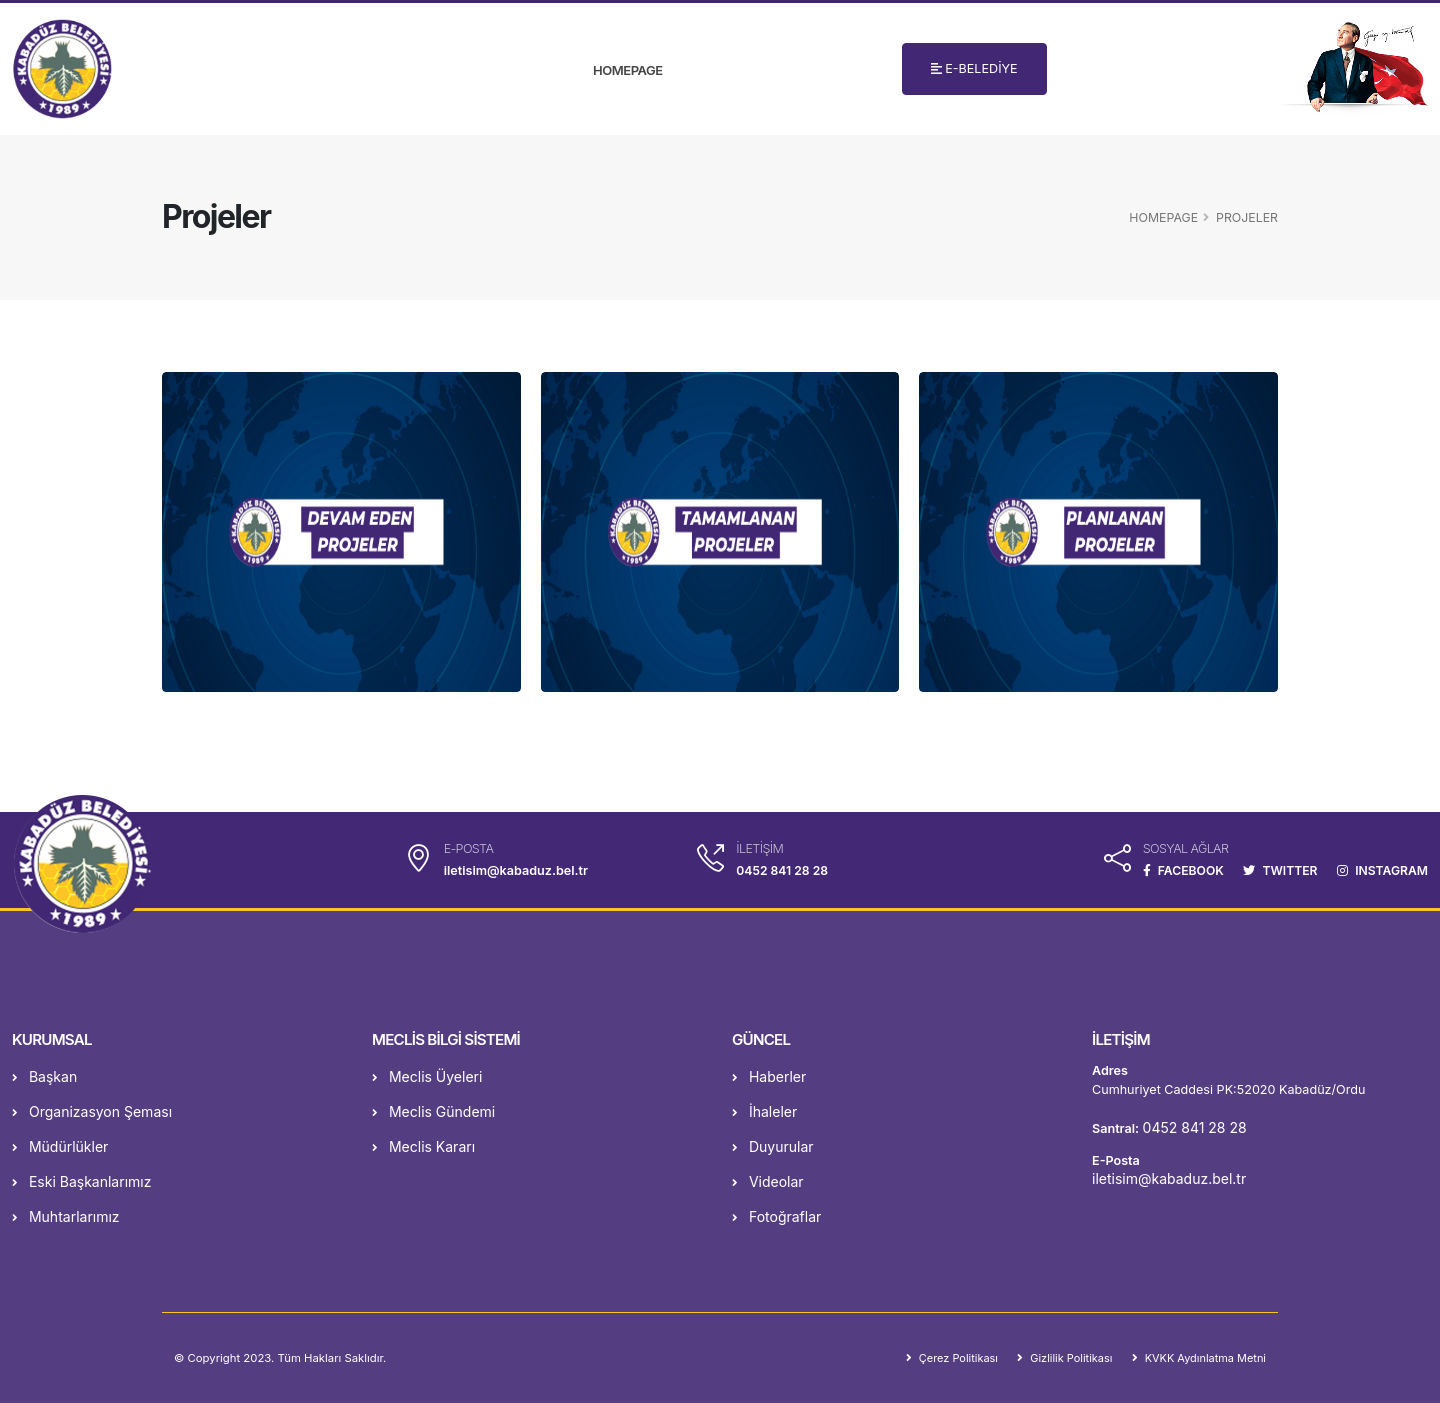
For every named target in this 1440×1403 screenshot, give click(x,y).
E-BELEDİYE (974, 68)
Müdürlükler (60, 1146)
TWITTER (1276, 870)
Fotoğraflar (776, 1216)
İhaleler (764, 1111)
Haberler (769, 1076)
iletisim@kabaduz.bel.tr (1169, 1178)
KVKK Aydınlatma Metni (1201, 1358)
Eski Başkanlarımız (81, 1181)
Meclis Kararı (423, 1146)
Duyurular (773, 1146)
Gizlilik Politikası (1064, 1358)
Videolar (768, 1181)
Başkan (44, 1076)
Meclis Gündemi (433, 1111)
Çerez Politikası (947, 1358)
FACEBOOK (1176, 870)
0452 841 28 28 (780, 870)
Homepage (627, 70)
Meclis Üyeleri (427, 1076)
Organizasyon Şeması (92, 1111)
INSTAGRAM (1381, 870)
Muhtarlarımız (66, 1216)
